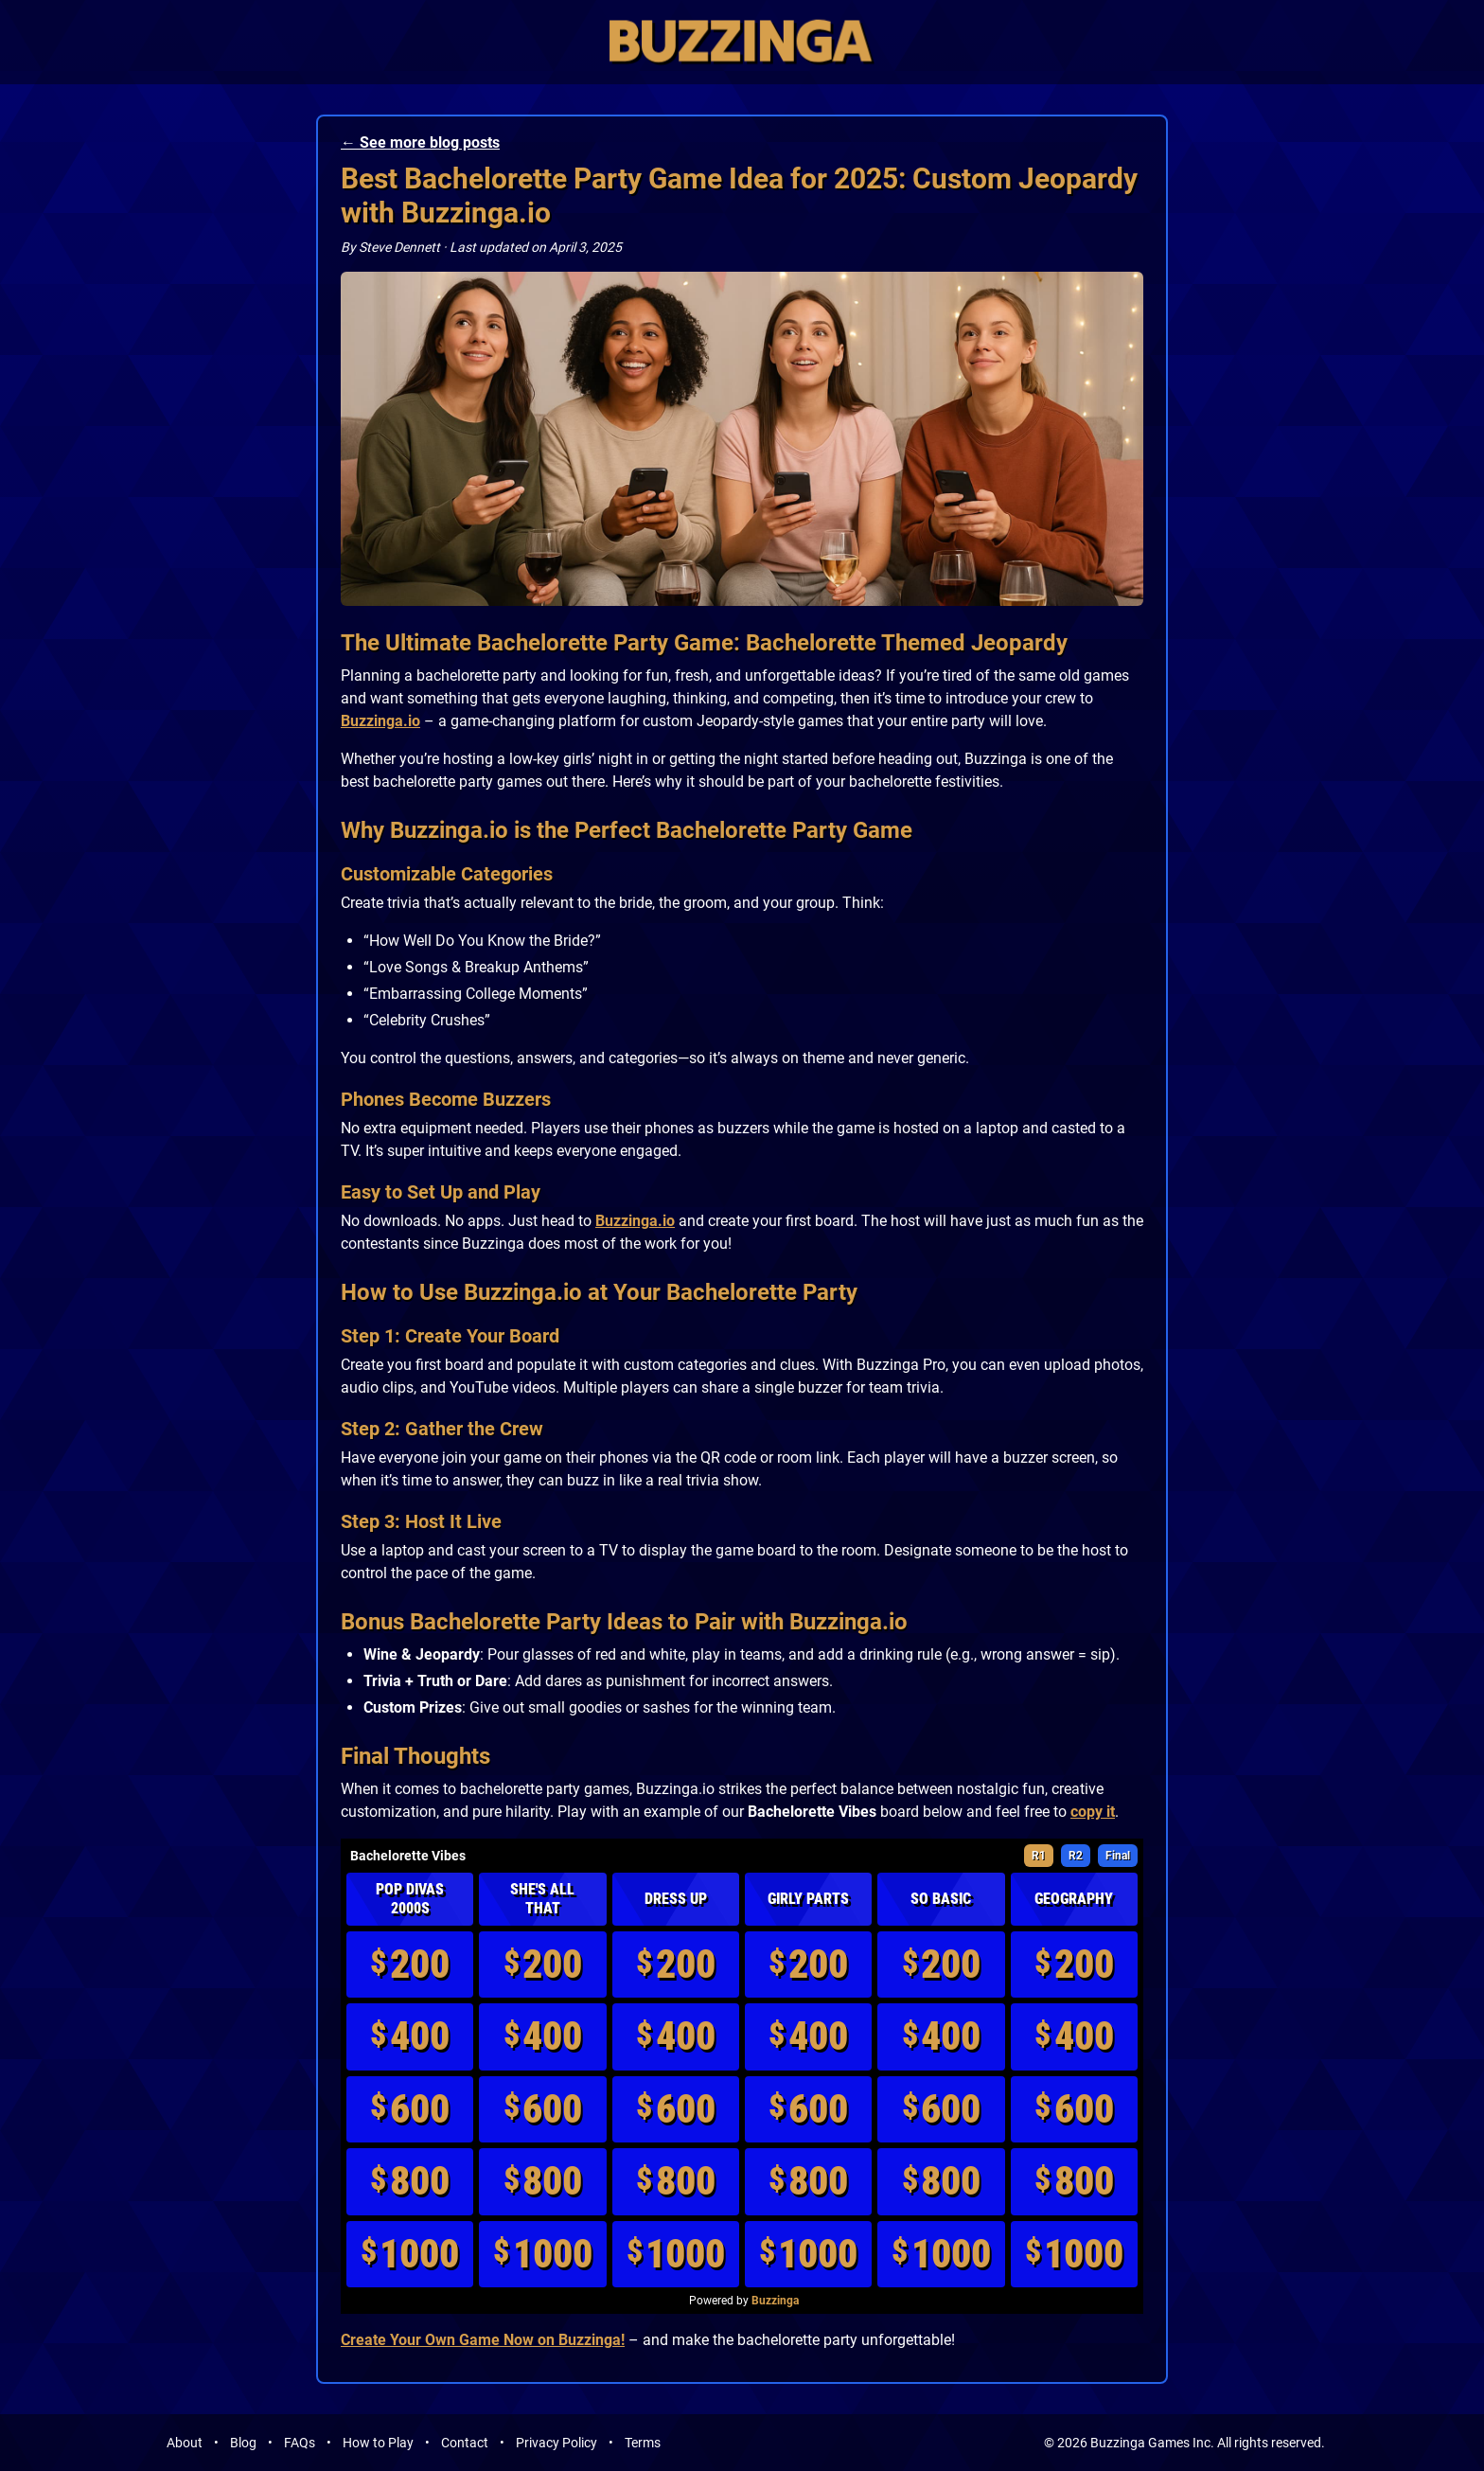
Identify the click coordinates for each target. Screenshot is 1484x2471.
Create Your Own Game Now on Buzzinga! (483, 2340)
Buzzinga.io (380, 721)
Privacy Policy (556, 2442)
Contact (464, 2442)
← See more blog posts (420, 142)
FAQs (299, 2442)
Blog (243, 2442)
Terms (643, 2442)
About (185, 2442)
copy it (1092, 1812)
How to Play (378, 2442)
